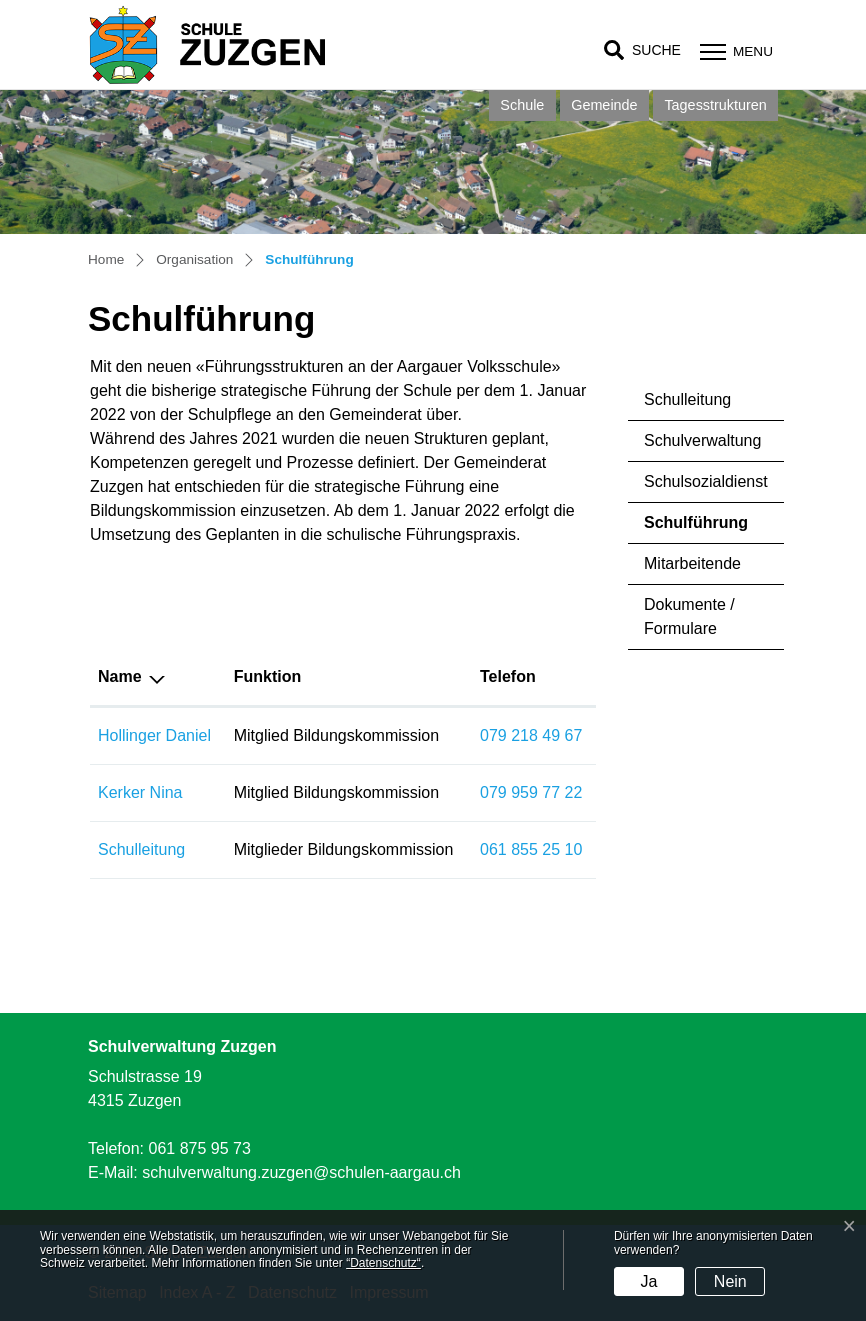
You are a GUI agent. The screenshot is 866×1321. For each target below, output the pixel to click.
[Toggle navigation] (734, 51)
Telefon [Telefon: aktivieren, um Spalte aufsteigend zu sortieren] (508, 676)
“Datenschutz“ (383, 1263)
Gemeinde (604, 105)
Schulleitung (687, 399)
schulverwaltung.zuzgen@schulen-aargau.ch (301, 1172)
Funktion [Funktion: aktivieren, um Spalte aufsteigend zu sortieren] (268, 676)
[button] (642, 50)
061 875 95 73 (199, 1148)
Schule (522, 105)
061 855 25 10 (531, 849)
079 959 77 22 (531, 792)
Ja (648, 1281)
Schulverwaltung (702, 440)
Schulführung (700, 528)
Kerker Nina (140, 792)
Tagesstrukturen (715, 105)
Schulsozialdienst (706, 481)
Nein (730, 1281)
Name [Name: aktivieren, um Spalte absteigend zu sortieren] (120, 676)
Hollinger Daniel (154, 735)
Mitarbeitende (692, 563)
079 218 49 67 (531, 735)
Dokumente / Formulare (689, 616)
